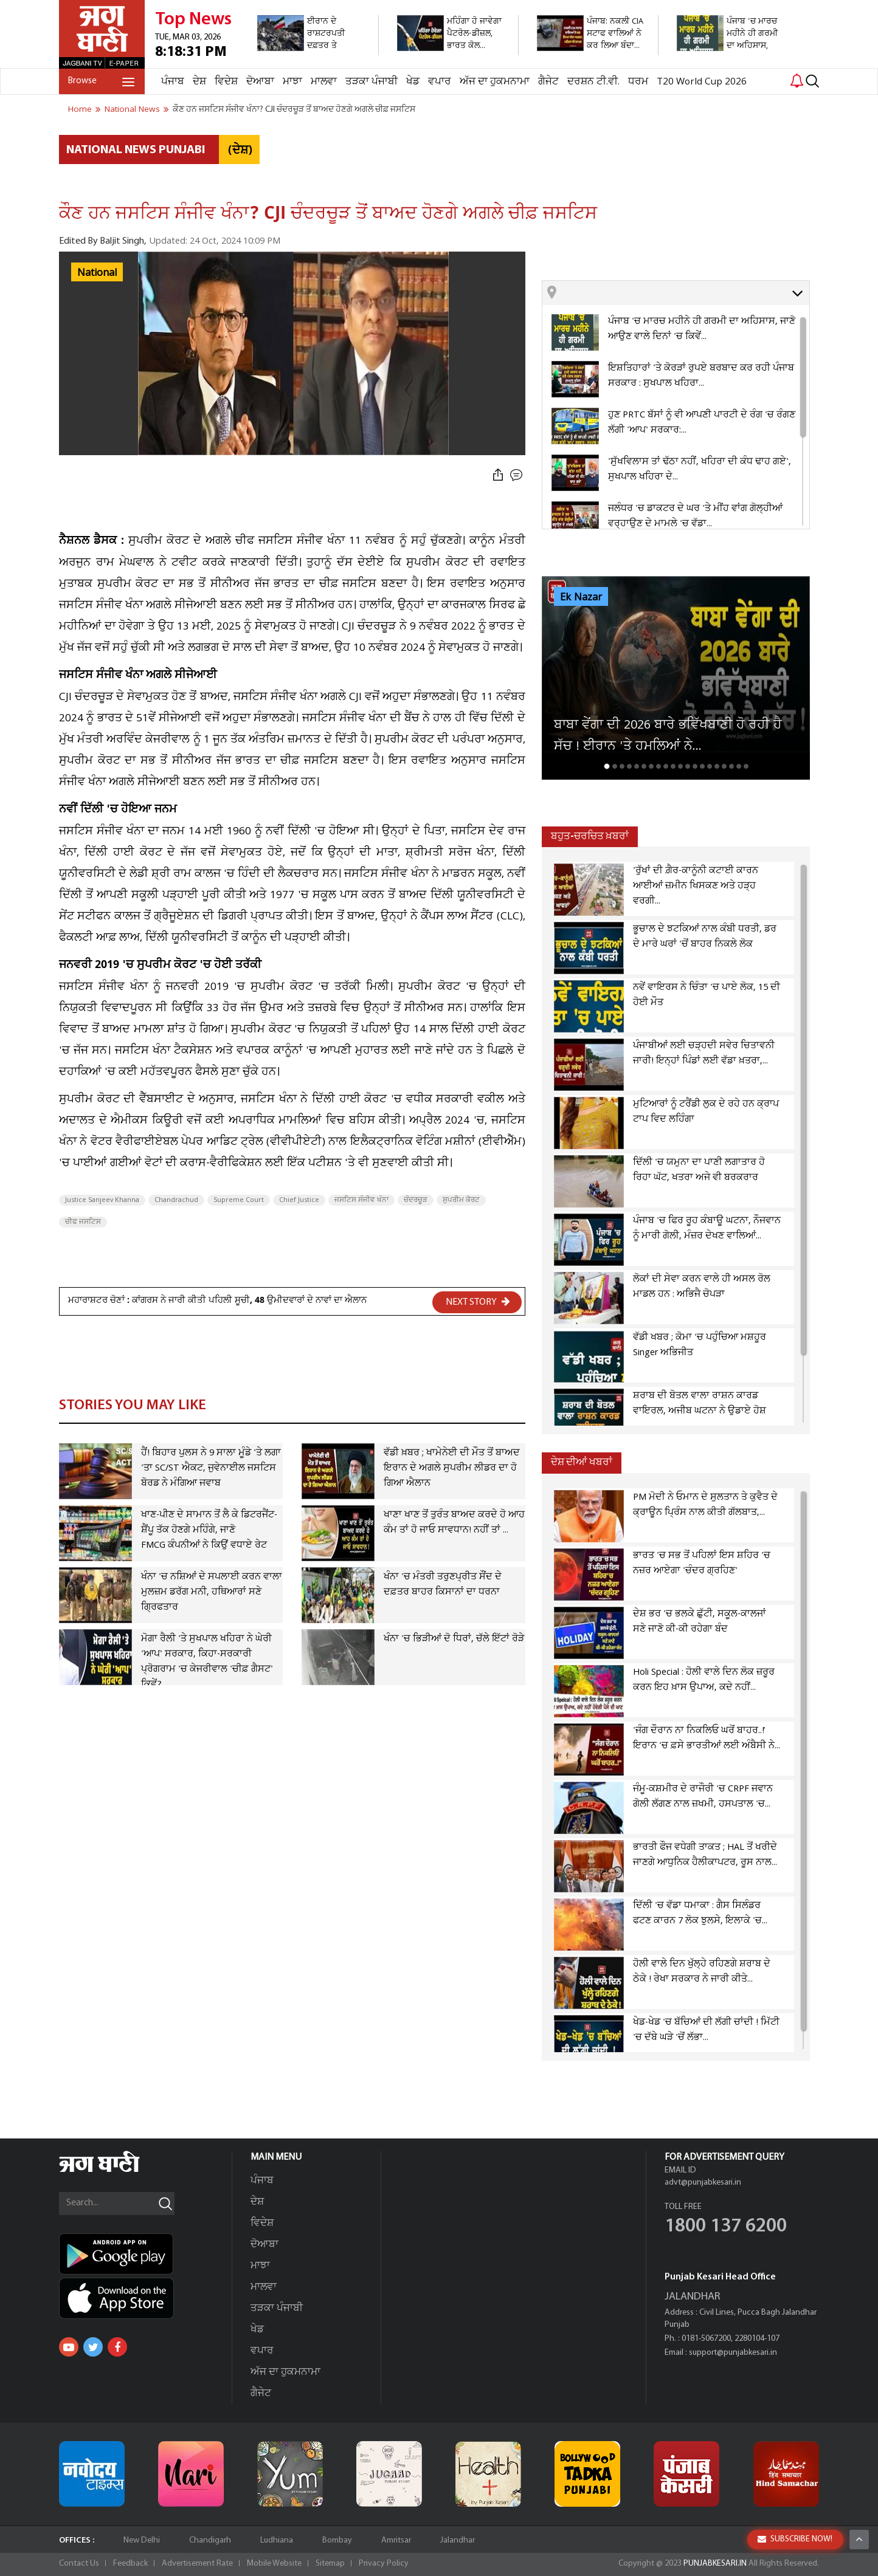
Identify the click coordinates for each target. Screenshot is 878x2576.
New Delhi (141, 2540)
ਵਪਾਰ (439, 82)
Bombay (337, 2540)
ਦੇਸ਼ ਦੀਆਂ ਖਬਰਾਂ (581, 1462)
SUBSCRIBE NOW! (795, 2539)
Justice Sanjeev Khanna (102, 1200)
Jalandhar (457, 2540)
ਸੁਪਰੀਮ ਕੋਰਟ (461, 1200)
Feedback (130, 2563)
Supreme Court (238, 1200)
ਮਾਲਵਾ (324, 82)
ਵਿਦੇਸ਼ (226, 82)
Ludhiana (276, 2540)
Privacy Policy (384, 2563)
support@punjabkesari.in (733, 2352)
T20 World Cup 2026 (702, 82)
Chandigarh (210, 2540)
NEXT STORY (478, 1301)
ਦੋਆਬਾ (260, 82)
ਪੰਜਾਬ (172, 82)
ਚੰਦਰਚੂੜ (415, 1200)
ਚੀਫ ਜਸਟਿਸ (83, 1222)
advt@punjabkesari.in (703, 2182)
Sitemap (330, 2563)
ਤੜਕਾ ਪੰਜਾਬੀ (371, 82)
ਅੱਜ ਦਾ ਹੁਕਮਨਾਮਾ (495, 82)
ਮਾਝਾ (292, 82)
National (97, 273)
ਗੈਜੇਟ (548, 82)
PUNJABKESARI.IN (715, 2563)
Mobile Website (274, 2563)
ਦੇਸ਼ (199, 82)
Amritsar (396, 2540)
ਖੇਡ (413, 82)
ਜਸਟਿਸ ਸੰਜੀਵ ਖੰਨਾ (361, 1200)
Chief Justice (299, 1200)
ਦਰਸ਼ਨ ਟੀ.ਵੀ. (593, 82)
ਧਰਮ (638, 82)
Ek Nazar (581, 597)
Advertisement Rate (197, 2563)
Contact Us (79, 2563)
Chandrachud (176, 1200)
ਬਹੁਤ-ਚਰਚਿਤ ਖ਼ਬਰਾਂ (590, 836)
